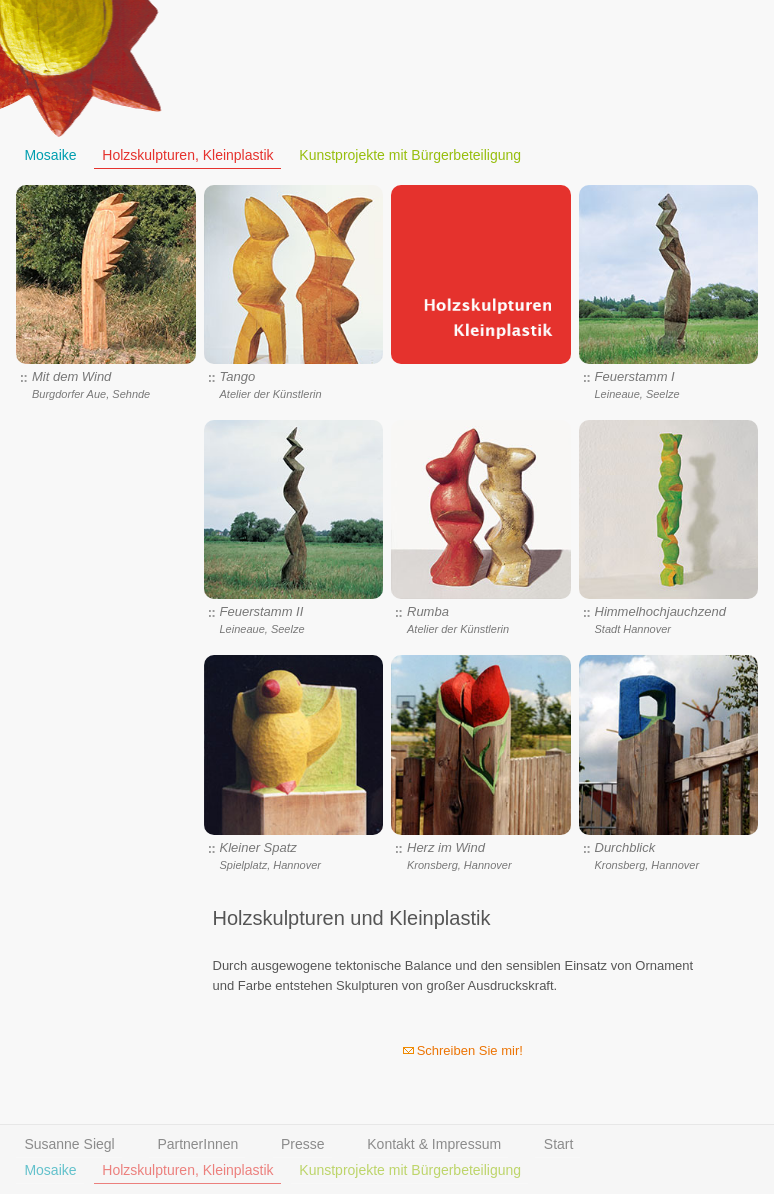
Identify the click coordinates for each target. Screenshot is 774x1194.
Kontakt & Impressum (434, 1144)
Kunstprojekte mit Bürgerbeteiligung (410, 155)
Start (559, 1144)
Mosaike (50, 155)
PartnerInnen (197, 1144)
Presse (303, 1144)
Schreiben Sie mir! (470, 1050)
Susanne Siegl (69, 1144)
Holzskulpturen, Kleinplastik (187, 155)
